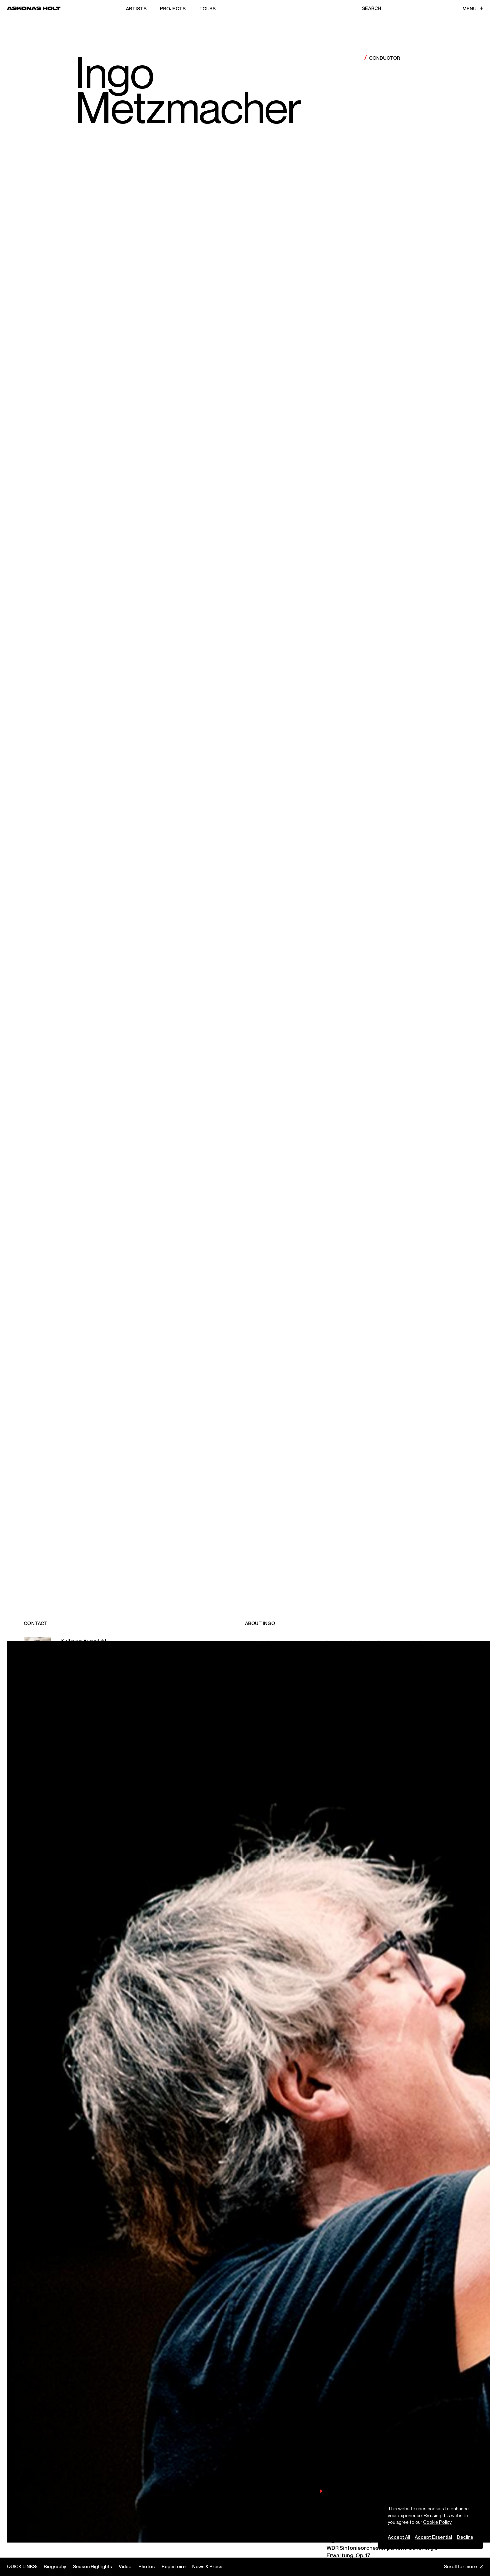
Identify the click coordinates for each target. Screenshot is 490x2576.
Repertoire (174, 2566)
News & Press (207, 2566)
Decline (465, 2537)
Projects (173, 8)
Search (371, 8)
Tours (207, 8)
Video (125, 2566)
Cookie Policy (437, 2522)
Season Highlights (92, 2566)
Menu (472, 8)
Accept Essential (433, 2537)
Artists (136, 8)
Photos (146, 2566)
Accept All (399, 2537)
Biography (55, 2566)
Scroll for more (463, 2566)
